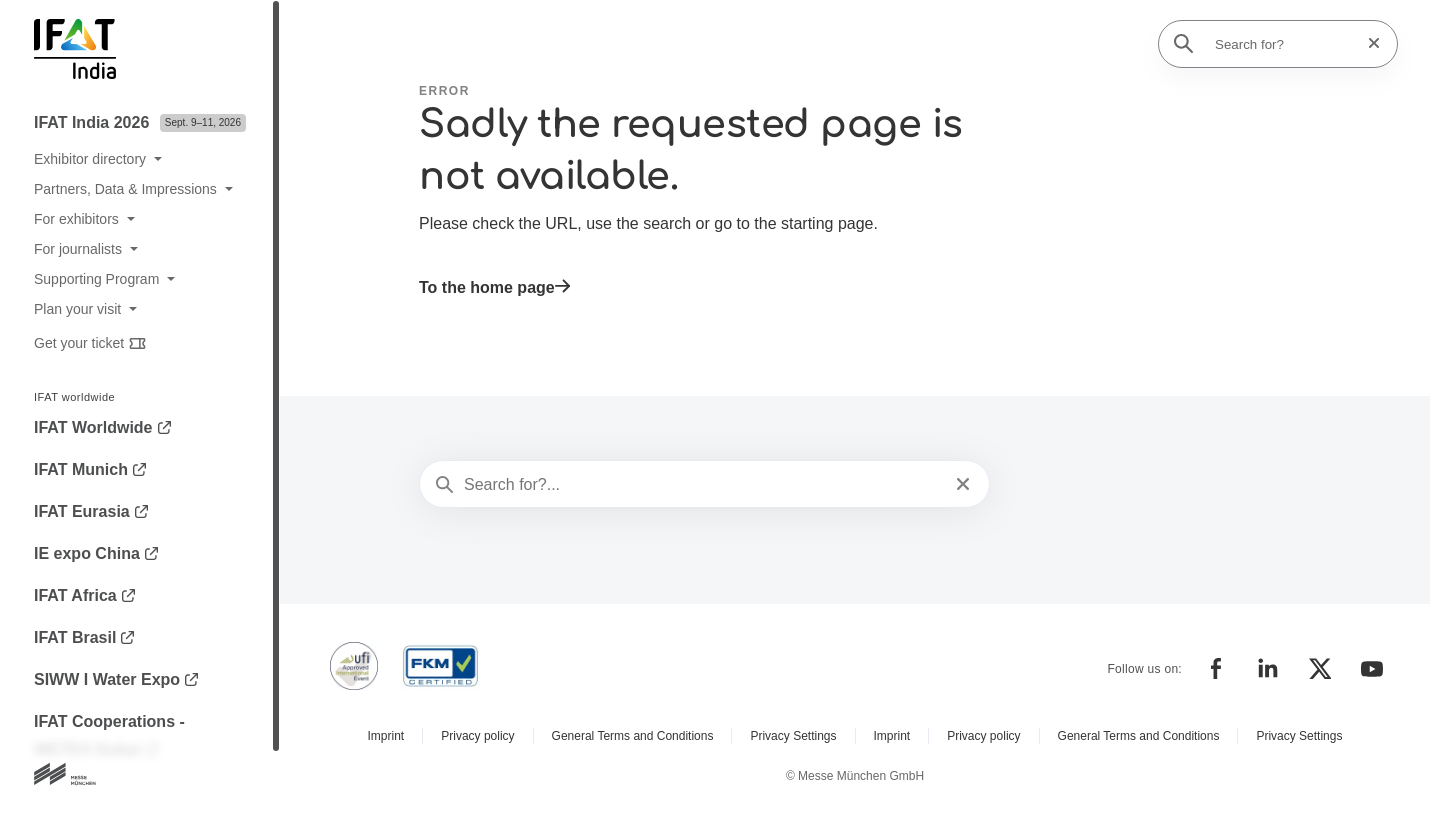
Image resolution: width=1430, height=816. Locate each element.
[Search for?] (1284, 44)
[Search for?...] (702, 485)
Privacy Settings (793, 736)
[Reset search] (1368, 43)
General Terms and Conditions (633, 736)
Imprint (386, 736)
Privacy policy (477, 736)
